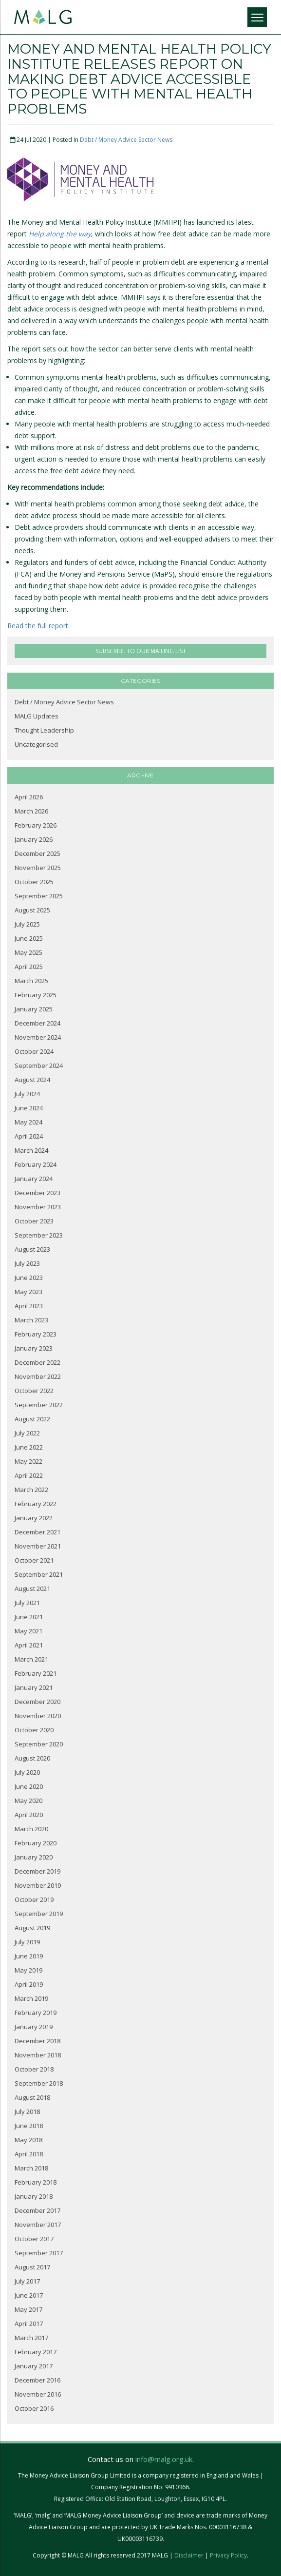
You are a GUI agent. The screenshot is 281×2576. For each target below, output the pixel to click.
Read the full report (37, 625)
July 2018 (27, 2111)
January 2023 (34, 1348)
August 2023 (32, 1249)
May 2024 (28, 1122)
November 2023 (38, 1206)
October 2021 (34, 1560)
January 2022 (34, 1517)
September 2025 (39, 895)
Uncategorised (36, 744)
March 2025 (31, 980)
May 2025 (28, 952)
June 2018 (29, 2125)
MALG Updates (36, 716)
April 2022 (29, 1475)
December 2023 (37, 1192)
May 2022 (28, 1461)
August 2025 (32, 910)
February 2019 (35, 2012)
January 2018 (34, 2196)
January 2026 (34, 839)
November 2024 (38, 1037)
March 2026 (31, 811)
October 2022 (34, 1390)
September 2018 (39, 2083)
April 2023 (29, 1305)
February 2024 (35, 1164)
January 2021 (34, 1687)
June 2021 (29, 1616)
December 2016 (37, 2380)
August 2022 (32, 1418)
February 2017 (35, 2351)
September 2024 (39, 1065)
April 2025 (29, 966)
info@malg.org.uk (163, 2459)
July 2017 (27, 2281)
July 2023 (27, 1263)
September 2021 (39, 1574)
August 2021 (32, 1588)
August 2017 (32, 2267)
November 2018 (38, 2055)
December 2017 (37, 2210)
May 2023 (28, 1291)
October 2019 (34, 1899)
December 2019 (37, 1871)
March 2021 (31, 1659)
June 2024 (29, 1108)
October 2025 (34, 881)
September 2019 (39, 1913)
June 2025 (29, 938)
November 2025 (38, 867)
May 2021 (28, 1631)
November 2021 (38, 1546)
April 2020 (29, 1814)
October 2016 (34, 2408)
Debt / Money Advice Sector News (126, 140)
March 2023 (31, 1320)
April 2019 (29, 1984)
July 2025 (27, 924)
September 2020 (39, 1744)
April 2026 (29, 797)
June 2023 (29, 1277)
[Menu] (257, 17)
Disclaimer (189, 2555)
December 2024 (37, 1023)
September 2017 (39, 2252)
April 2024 (29, 1136)
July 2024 (27, 1093)
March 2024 (31, 1150)
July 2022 (27, 1433)
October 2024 (34, 1051)
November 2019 (38, 1885)
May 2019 (28, 1970)
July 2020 (27, 1772)
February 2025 (35, 994)
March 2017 (31, 2337)
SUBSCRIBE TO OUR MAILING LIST (140, 651)
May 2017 (28, 2309)
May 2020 (28, 1800)
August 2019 (32, 1927)
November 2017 (38, 2224)
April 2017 (29, 2323)
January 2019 (34, 2026)
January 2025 (34, 1009)
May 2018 (28, 2139)
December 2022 (37, 1362)
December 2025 (37, 853)
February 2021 (35, 1673)
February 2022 (35, 1503)
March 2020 (31, 1828)
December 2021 (37, 1532)
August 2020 (32, 1758)
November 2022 (38, 1376)
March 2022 (31, 1489)
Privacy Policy (228, 2555)
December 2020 (37, 1701)
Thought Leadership (44, 730)
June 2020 (29, 1786)
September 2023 (39, 1235)
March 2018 (31, 2168)
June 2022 (29, 1447)
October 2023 (34, 1221)
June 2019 (29, 1956)
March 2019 (31, 1998)
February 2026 (35, 825)
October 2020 (34, 1729)
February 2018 (35, 2182)
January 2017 (34, 2366)
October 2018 (34, 2069)
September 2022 (39, 1404)
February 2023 (35, 1334)
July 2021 (27, 1602)
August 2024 (32, 1079)
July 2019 (27, 1941)
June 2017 (29, 2295)
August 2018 (32, 2097)
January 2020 (34, 1857)
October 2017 (34, 2238)
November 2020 (38, 1715)
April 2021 (29, 1645)
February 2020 (35, 1843)
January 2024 (34, 1178)
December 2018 (37, 2040)
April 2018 (29, 2154)
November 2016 (38, 2394)
